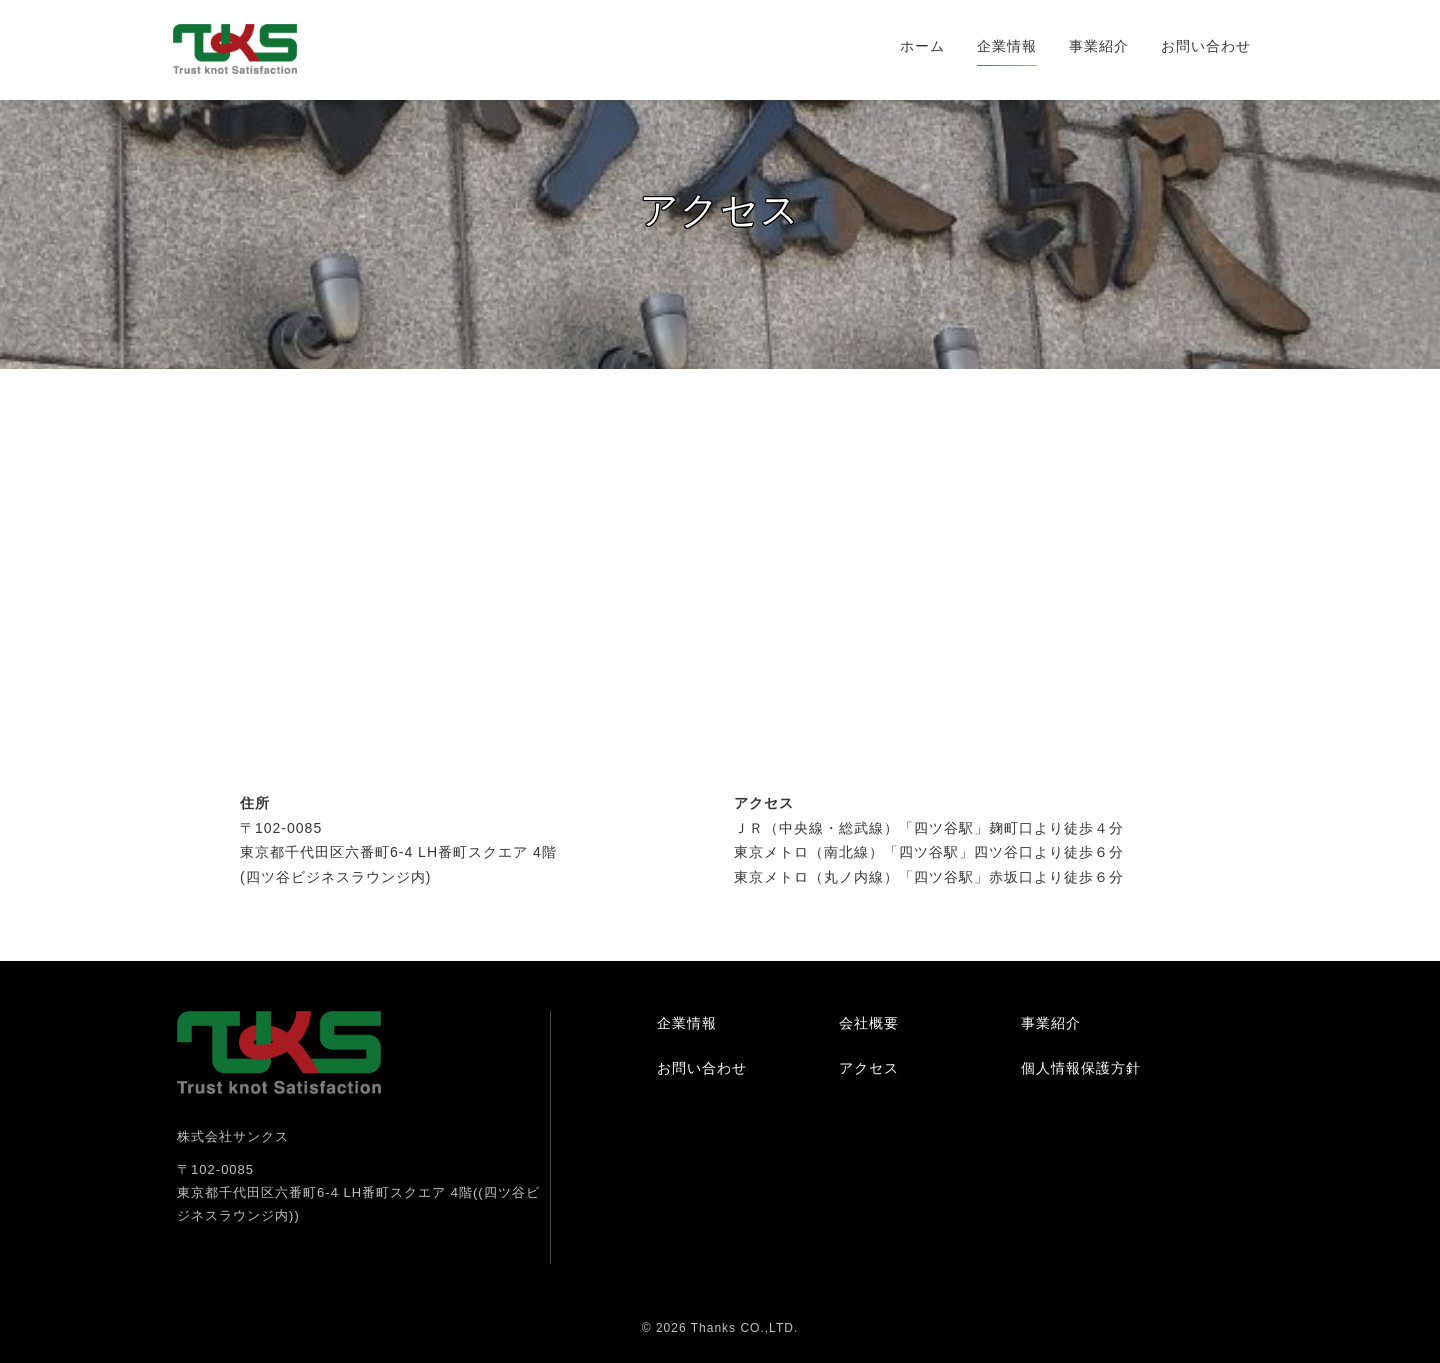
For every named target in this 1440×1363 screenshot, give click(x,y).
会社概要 (869, 1023)
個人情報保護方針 (1081, 1068)
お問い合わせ (1206, 46)
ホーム (922, 46)
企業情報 (1007, 46)
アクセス (869, 1068)
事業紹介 (1099, 46)
